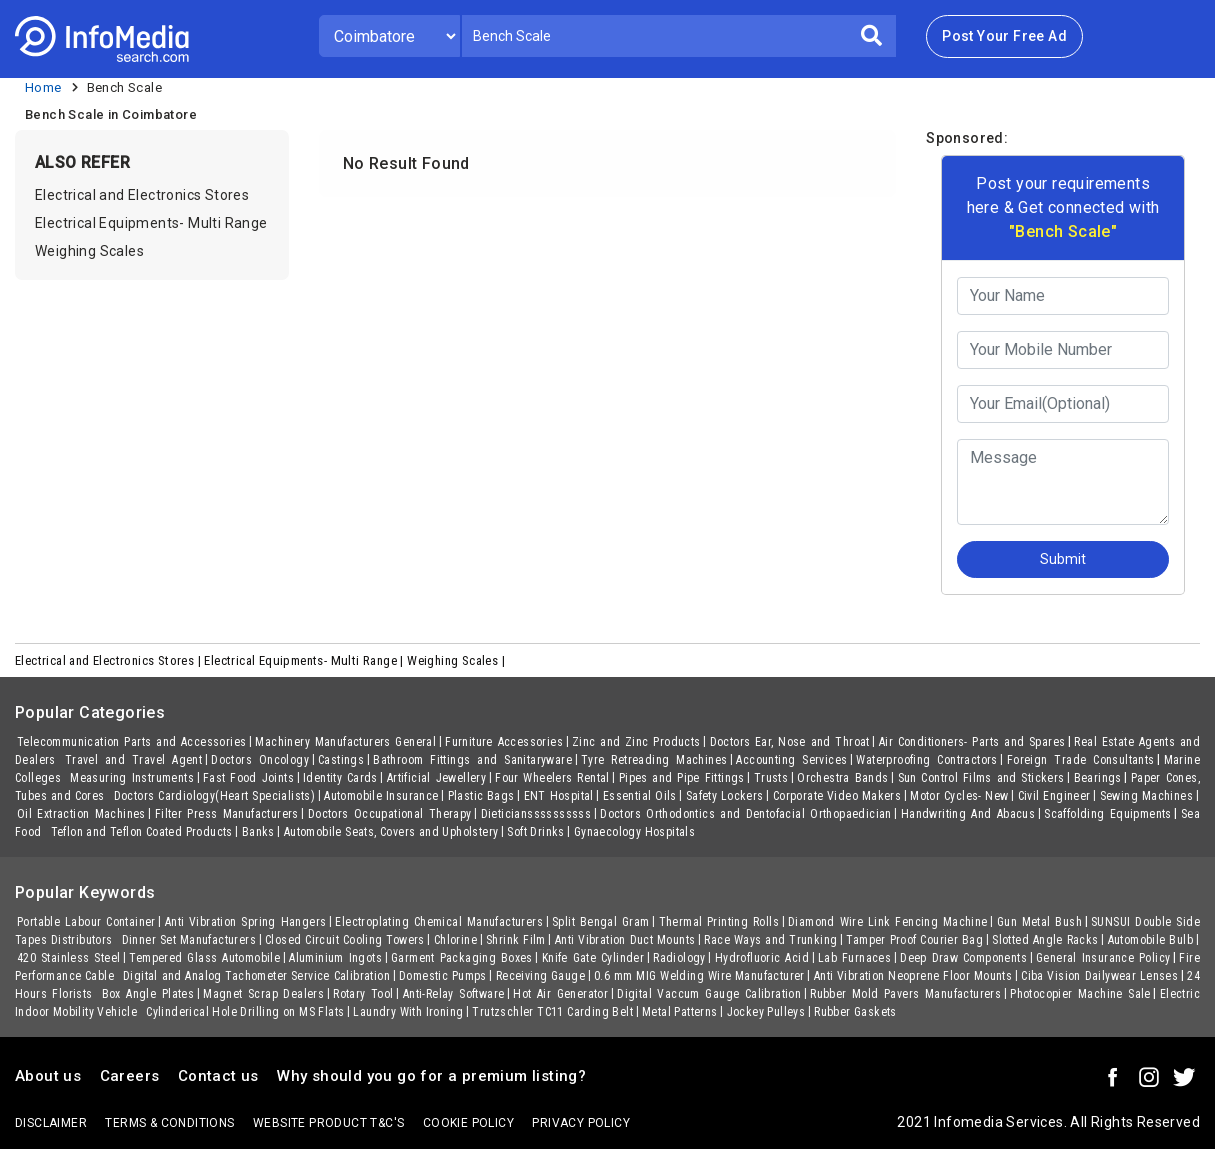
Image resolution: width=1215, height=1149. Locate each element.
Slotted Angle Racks (1045, 940)
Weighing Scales (89, 251)
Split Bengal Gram (601, 922)
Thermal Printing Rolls (719, 922)
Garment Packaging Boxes (462, 958)
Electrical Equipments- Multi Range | (305, 660)
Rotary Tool (363, 994)
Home (43, 87)
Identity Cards (340, 778)
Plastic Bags (481, 796)
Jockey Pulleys (766, 1012)
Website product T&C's (328, 1123)
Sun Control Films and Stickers (981, 778)
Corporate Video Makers (837, 796)
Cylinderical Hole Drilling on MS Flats (245, 1012)
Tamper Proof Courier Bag (914, 940)
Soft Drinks (535, 832)
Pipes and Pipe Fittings (682, 778)
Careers (130, 1076)
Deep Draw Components (963, 958)
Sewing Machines (1146, 796)
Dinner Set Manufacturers (189, 940)
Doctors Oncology (260, 760)
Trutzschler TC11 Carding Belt (552, 1012)
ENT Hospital (559, 796)
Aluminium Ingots (335, 958)
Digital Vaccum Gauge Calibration (709, 994)
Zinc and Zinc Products (636, 742)
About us (48, 1076)
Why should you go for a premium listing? (431, 1076)
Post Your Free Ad (1004, 36)
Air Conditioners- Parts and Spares (972, 742)
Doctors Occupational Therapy (390, 814)
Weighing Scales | (457, 660)
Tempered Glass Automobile (204, 958)
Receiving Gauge (540, 976)
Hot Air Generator (560, 994)
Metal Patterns (680, 1012)
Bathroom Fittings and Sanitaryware (472, 760)
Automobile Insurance (381, 796)
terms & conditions (169, 1123)
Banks (258, 832)
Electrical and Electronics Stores (142, 195)
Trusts (771, 778)
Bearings (1098, 778)
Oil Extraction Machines (81, 814)
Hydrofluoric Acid (762, 958)
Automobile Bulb (1150, 940)
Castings (341, 760)
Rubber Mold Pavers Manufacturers (905, 994)
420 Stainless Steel (68, 958)
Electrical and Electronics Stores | (109, 660)
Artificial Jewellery (436, 778)
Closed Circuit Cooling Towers (345, 940)
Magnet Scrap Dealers (263, 994)
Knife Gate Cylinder (593, 958)
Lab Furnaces (854, 958)
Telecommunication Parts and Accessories (131, 742)
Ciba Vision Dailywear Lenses (1099, 976)
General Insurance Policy (1103, 958)
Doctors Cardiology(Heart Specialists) (214, 796)
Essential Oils (640, 796)
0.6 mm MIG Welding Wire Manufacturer (699, 976)
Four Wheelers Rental (552, 778)
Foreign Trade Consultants (1081, 760)
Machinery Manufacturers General (345, 742)
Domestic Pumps (443, 976)
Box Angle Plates (148, 994)
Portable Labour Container (86, 922)
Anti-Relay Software (454, 994)
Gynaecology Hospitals (634, 832)
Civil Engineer (1054, 796)
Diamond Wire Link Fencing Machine (888, 922)
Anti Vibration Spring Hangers (246, 922)
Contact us (218, 1076)
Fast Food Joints (248, 778)
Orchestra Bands (842, 778)
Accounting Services (791, 760)
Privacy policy (581, 1123)
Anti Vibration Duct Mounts (625, 940)
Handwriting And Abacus (968, 814)
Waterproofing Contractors (926, 760)
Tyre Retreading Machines (654, 760)
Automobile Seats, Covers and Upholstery (391, 832)
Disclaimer (51, 1123)
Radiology (679, 958)
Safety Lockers (725, 796)
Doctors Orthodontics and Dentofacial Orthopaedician (746, 814)
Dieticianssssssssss (536, 814)
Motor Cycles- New (959, 796)
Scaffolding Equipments (1108, 814)
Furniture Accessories (504, 742)
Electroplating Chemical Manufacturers (439, 922)
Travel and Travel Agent (133, 760)
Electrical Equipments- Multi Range (151, 223)
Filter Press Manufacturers (227, 814)
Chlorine (455, 940)
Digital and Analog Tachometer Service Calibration (256, 976)
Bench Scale (124, 87)
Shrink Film (516, 940)
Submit (1063, 559)
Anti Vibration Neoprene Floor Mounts (913, 976)
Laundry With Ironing (408, 1012)
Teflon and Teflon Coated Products (142, 832)
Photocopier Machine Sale (1080, 994)
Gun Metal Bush (1039, 922)
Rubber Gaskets (855, 1012)
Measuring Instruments (132, 778)
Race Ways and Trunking (770, 940)
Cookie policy (468, 1123)
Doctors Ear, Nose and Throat (790, 742)
